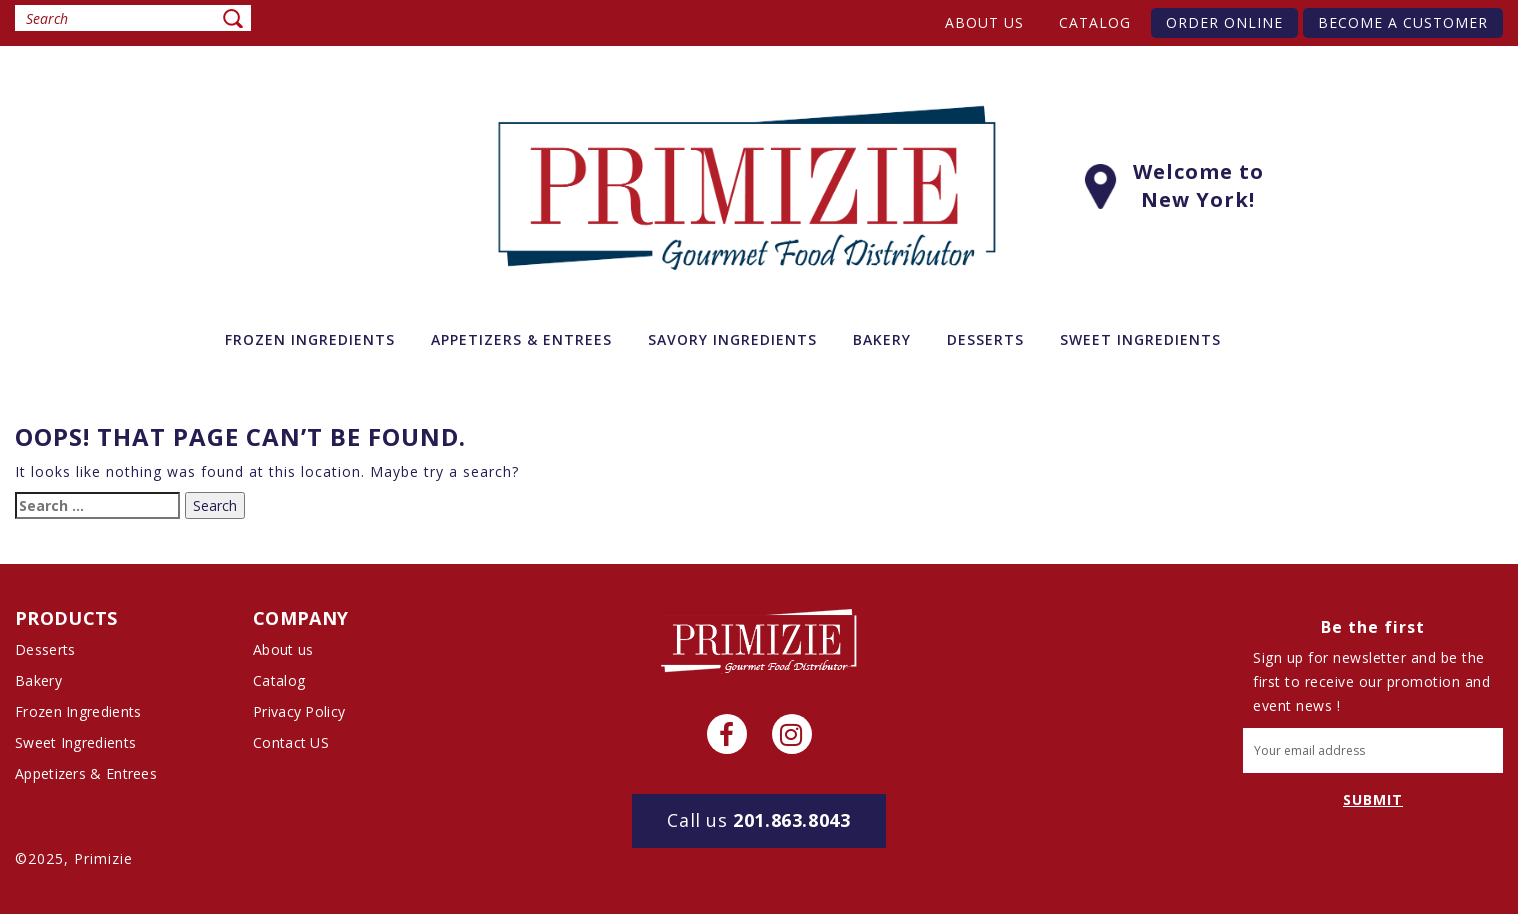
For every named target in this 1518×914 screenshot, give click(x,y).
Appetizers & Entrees (86, 773)
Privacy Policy (299, 711)
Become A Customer (1403, 22)
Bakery (38, 680)
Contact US (291, 742)
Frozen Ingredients (78, 711)
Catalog (1095, 22)
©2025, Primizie (74, 858)
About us (984, 22)
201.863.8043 (758, 820)
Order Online (1224, 22)
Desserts (45, 649)
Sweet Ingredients (75, 742)
